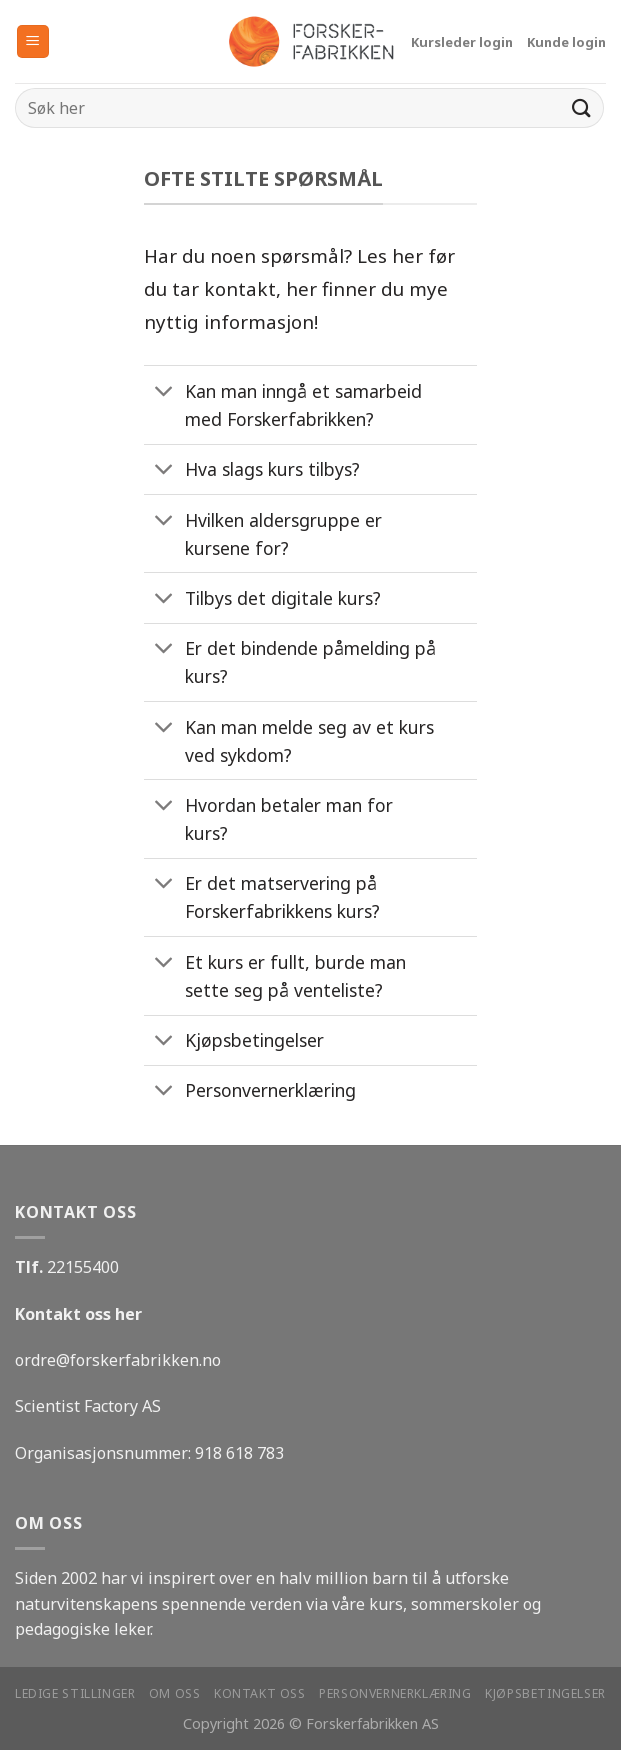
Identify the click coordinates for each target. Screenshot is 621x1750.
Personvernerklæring (395, 1693)
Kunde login (566, 42)
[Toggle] (163, 393)
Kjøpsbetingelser (545, 1693)
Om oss (175, 1693)
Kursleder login (462, 42)
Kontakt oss (260, 1693)
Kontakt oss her (78, 1314)
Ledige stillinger (75, 1693)
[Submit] (582, 107)
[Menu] (33, 41)
